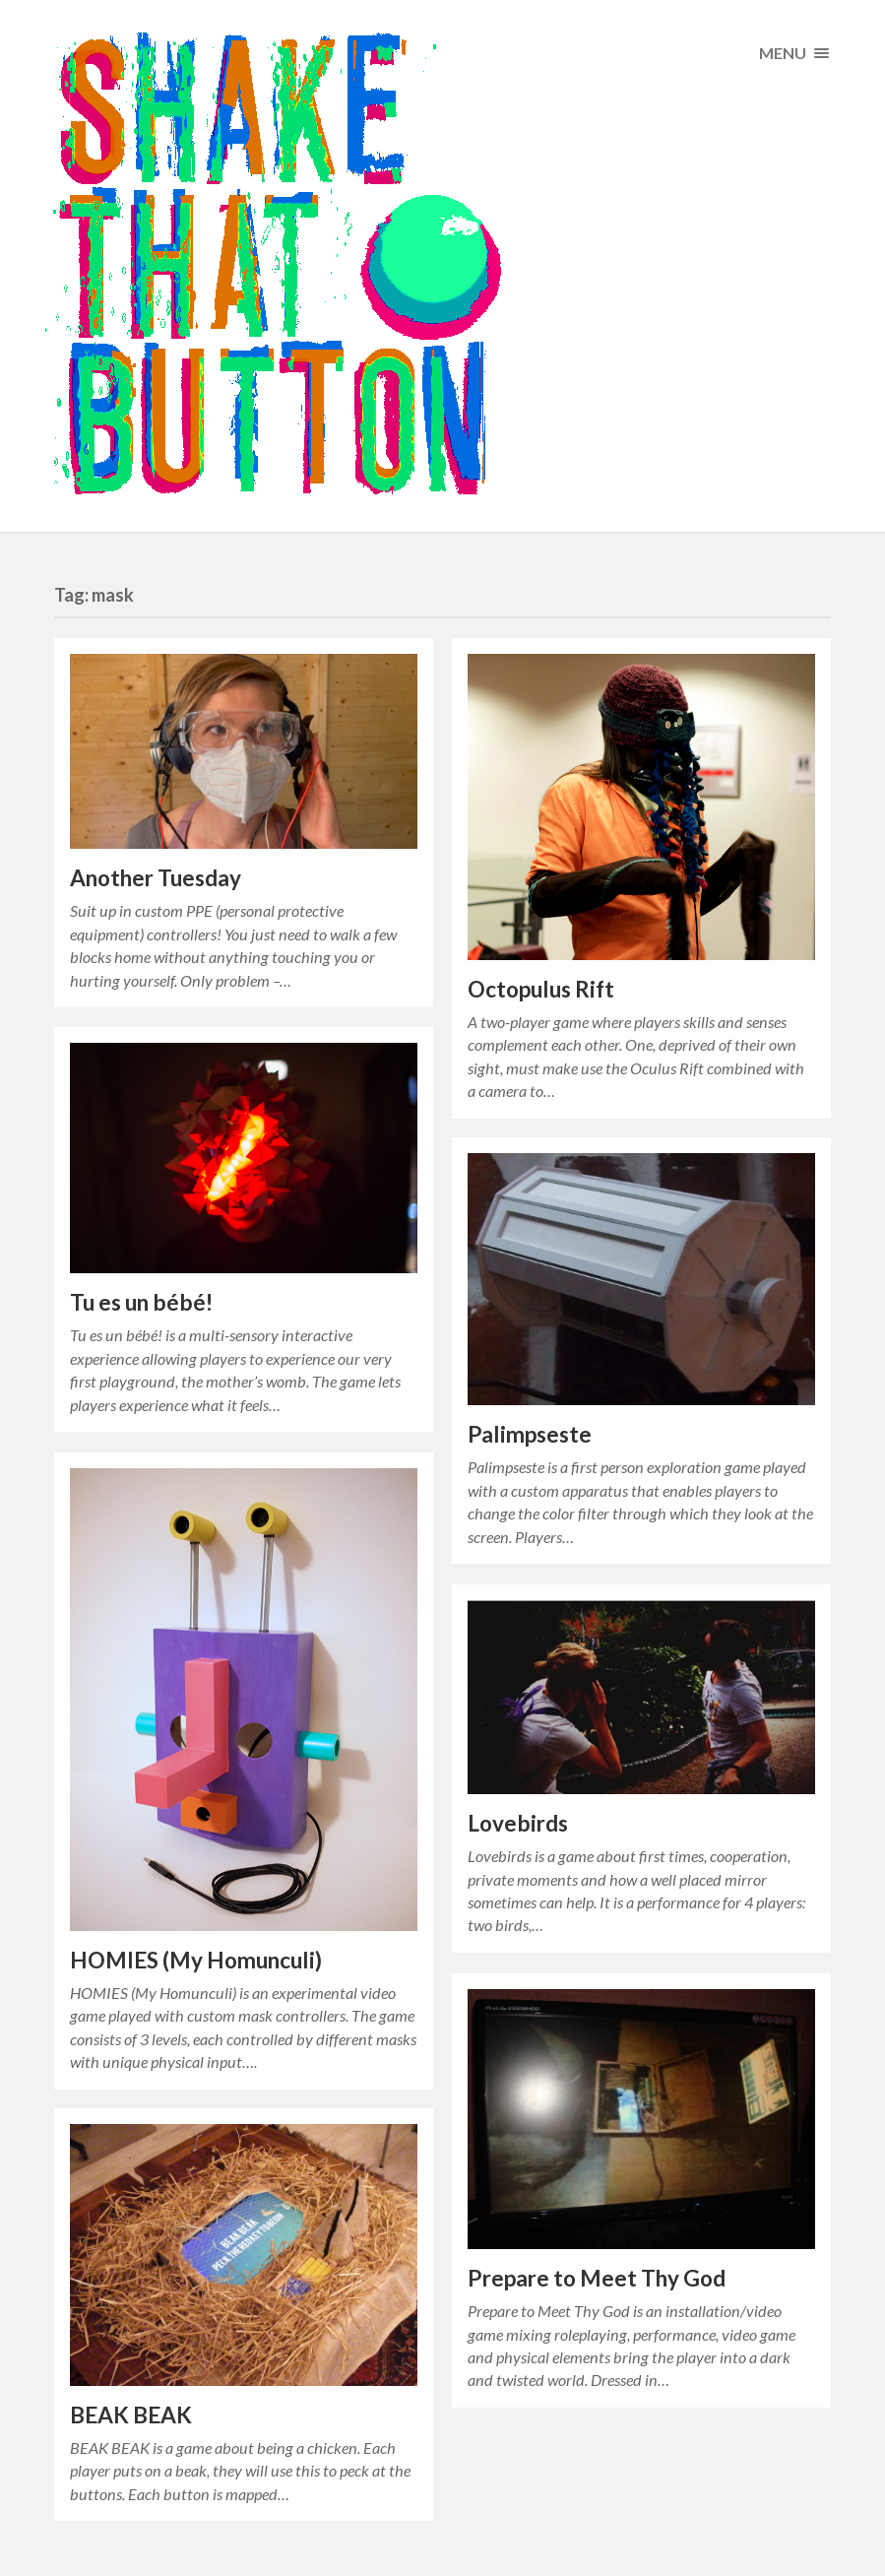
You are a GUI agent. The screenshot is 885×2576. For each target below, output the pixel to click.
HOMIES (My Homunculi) (196, 1960)
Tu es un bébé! (141, 1302)
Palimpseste (530, 1434)
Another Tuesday (155, 878)
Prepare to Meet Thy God (597, 2278)
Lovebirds (518, 1823)
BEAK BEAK (131, 2416)
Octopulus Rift (541, 989)
